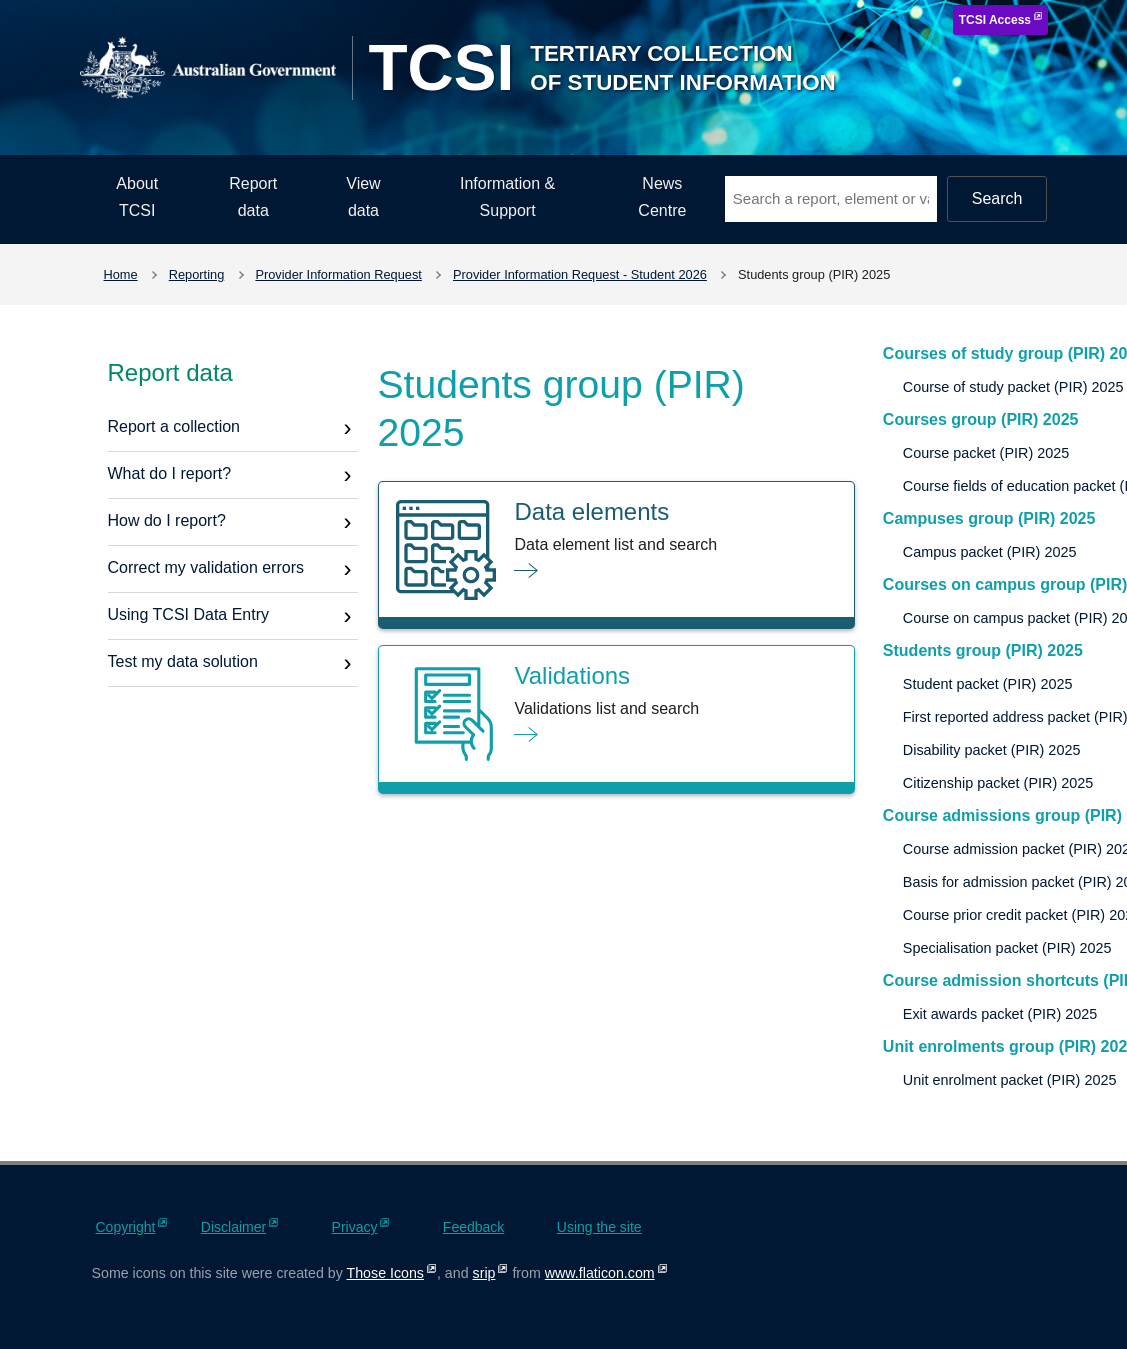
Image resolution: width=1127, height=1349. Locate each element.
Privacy (355, 1227)
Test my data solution (183, 661)
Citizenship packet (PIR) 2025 (998, 783)
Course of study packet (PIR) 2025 (1013, 387)
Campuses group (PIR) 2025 (989, 518)
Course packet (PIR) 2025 (986, 453)
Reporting (197, 274)
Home (121, 274)
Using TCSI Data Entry (189, 614)
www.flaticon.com (600, 1273)
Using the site (599, 1227)
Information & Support (507, 197)
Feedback (473, 1227)
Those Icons (385, 1273)
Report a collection (174, 426)
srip (484, 1273)
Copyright (126, 1227)
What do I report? (170, 473)
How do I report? (167, 520)
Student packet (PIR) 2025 (988, 684)
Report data (253, 197)
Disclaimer (233, 1227)
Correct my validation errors (206, 567)
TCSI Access (995, 20)
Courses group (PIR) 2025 (981, 419)
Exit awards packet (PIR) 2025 (1000, 1014)
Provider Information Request (338, 274)
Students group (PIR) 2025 (983, 650)
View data (363, 197)
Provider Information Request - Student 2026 (580, 274)
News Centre (662, 197)
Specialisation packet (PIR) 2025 (1007, 948)
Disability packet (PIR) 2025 (992, 750)
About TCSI (137, 197)
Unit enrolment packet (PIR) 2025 (1010, 1080)
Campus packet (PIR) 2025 (990, 552)
